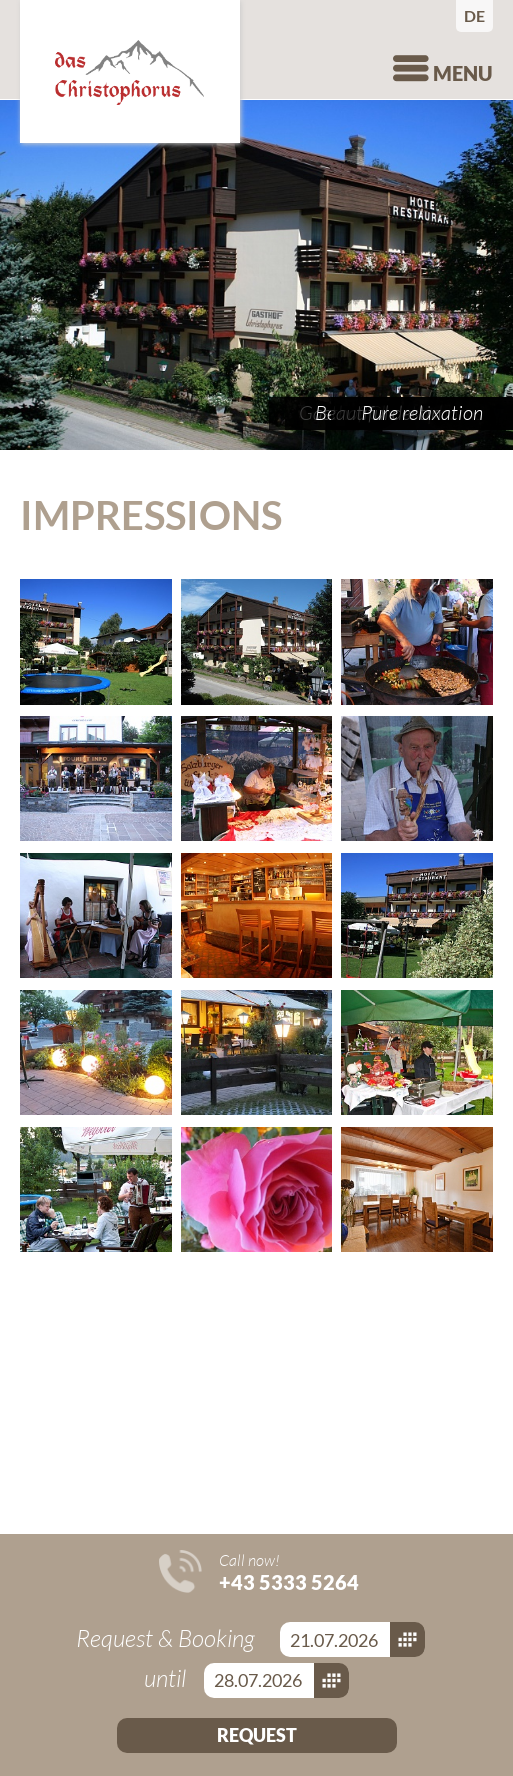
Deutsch (478, 15)
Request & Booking (168, 1638)
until (167, 1678)
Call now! (289, 1572)
